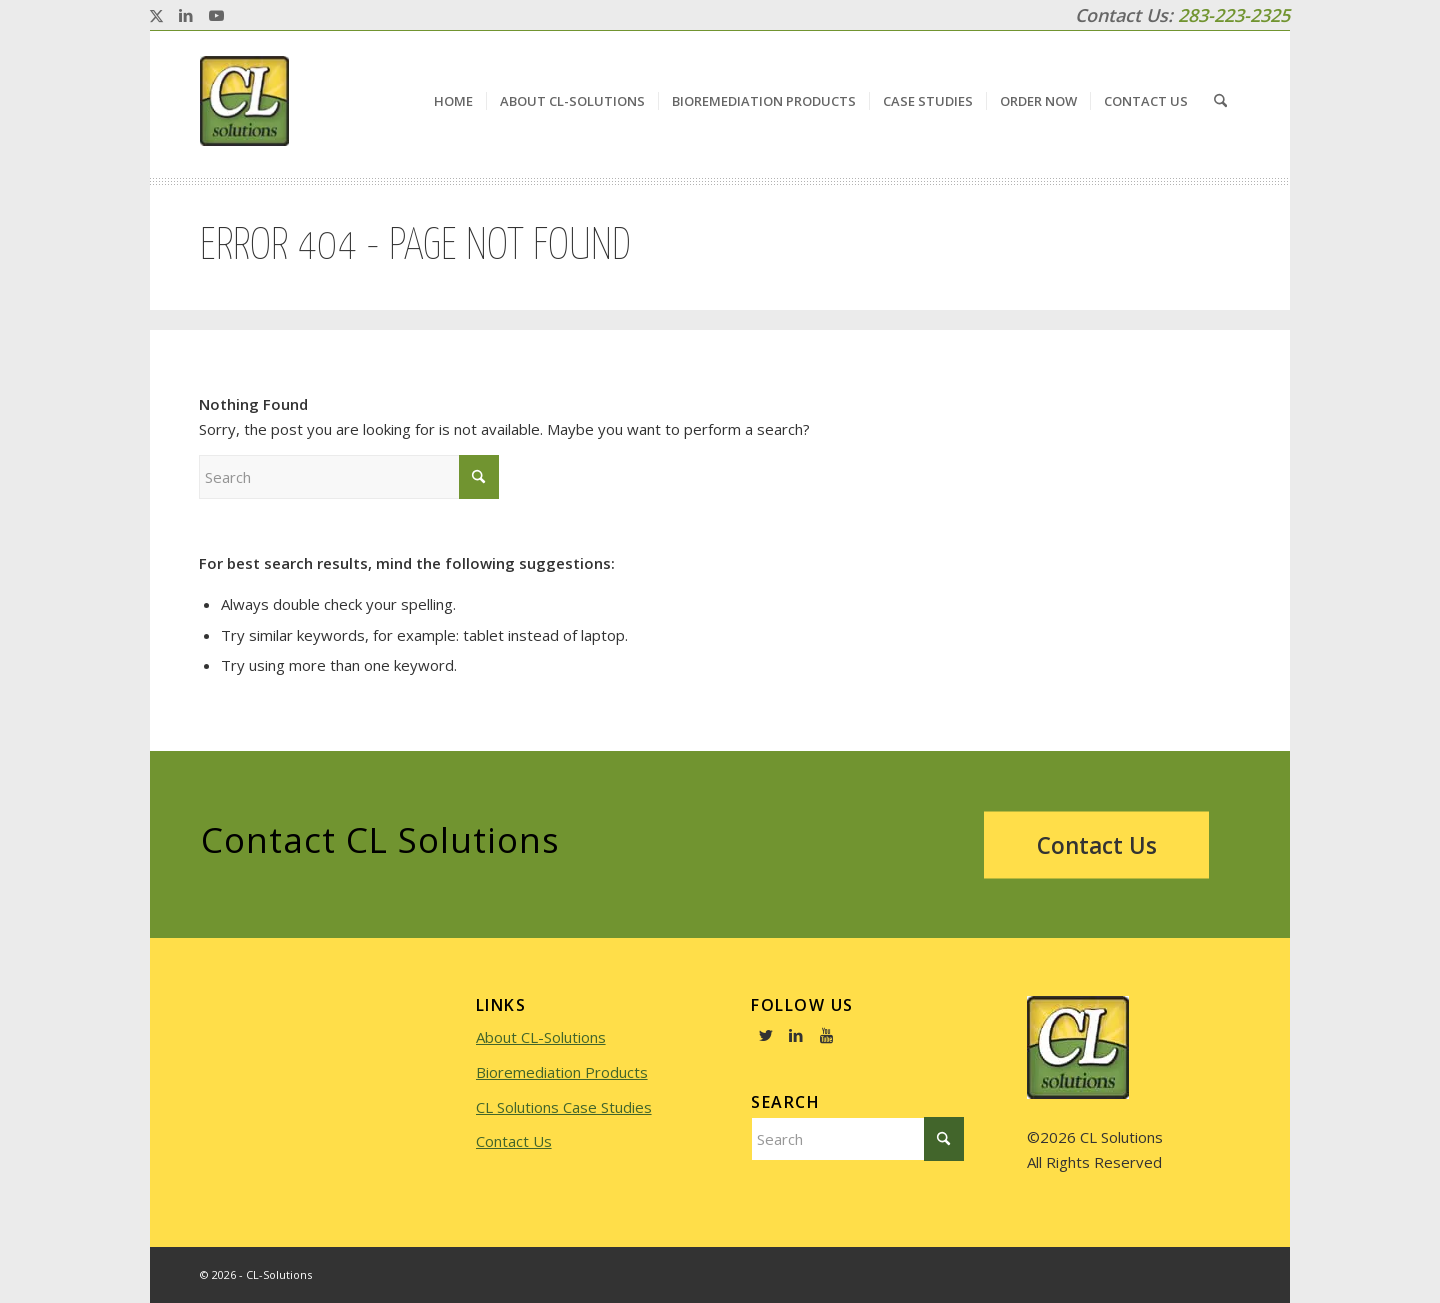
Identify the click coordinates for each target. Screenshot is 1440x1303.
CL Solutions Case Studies (564, 1107)
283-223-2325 (1234, 15)
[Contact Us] (1096, 844)
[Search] (1220, 101)
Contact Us (514, 1141)
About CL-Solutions (541, 1037)
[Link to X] (156, 15)
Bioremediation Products (562, 1072)
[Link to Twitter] (766, 1035)
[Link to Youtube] (216, 15)
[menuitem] (453, 101)
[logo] (244, 101)
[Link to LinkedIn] (186, 15)
